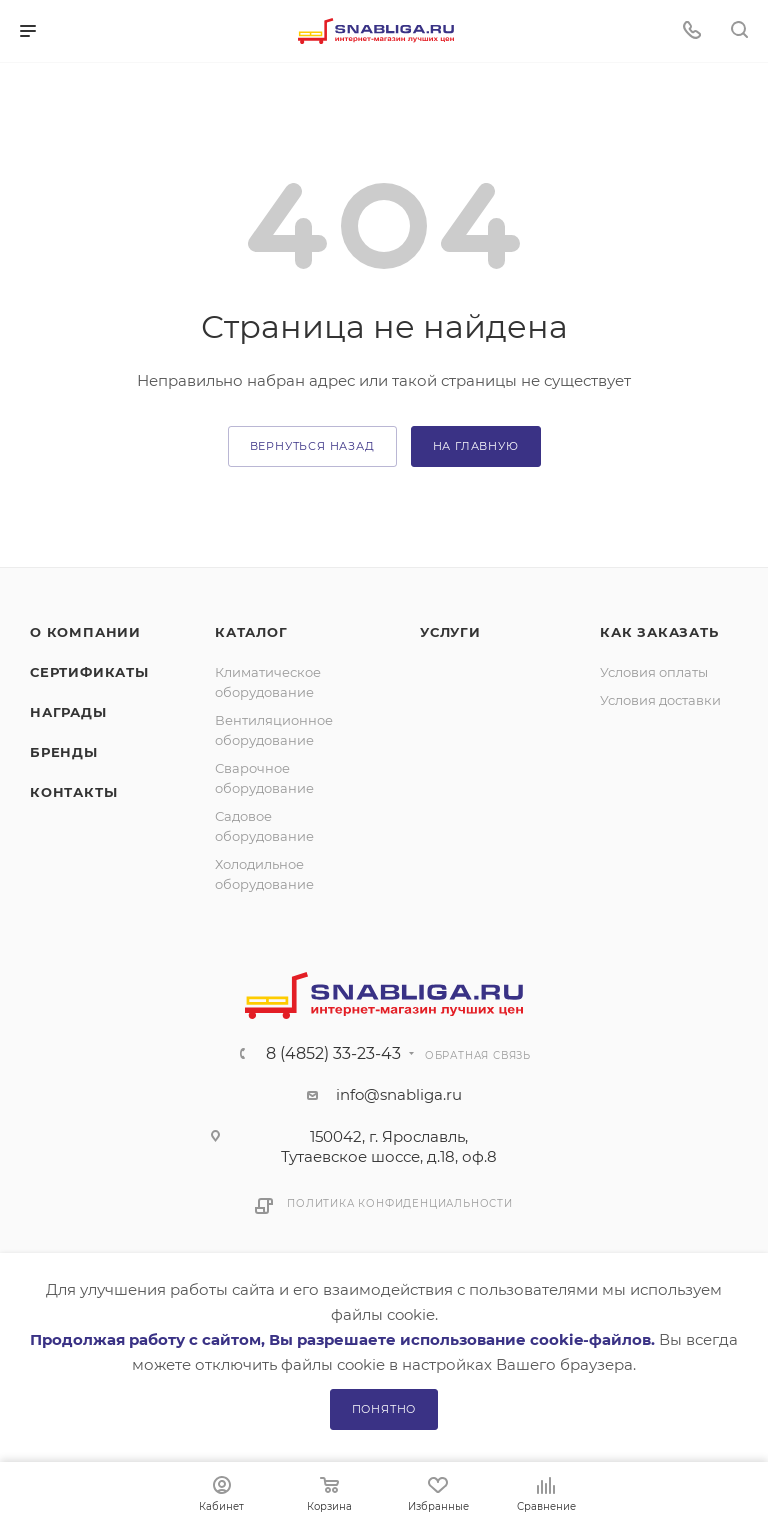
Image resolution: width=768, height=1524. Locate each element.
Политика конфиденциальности (400, 1203)
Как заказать (659, 632)
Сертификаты (89, 672)
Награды (68, 712)
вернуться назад (312, 446)
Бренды (64, 752)
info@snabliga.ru (399, 1094)
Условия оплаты (654, 672)
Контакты (73, 792)
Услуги (450, 632)
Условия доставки (660, 700)
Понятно (384, 1409)
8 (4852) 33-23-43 (333, 1054)
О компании (85, 632)
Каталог (251, 632)
